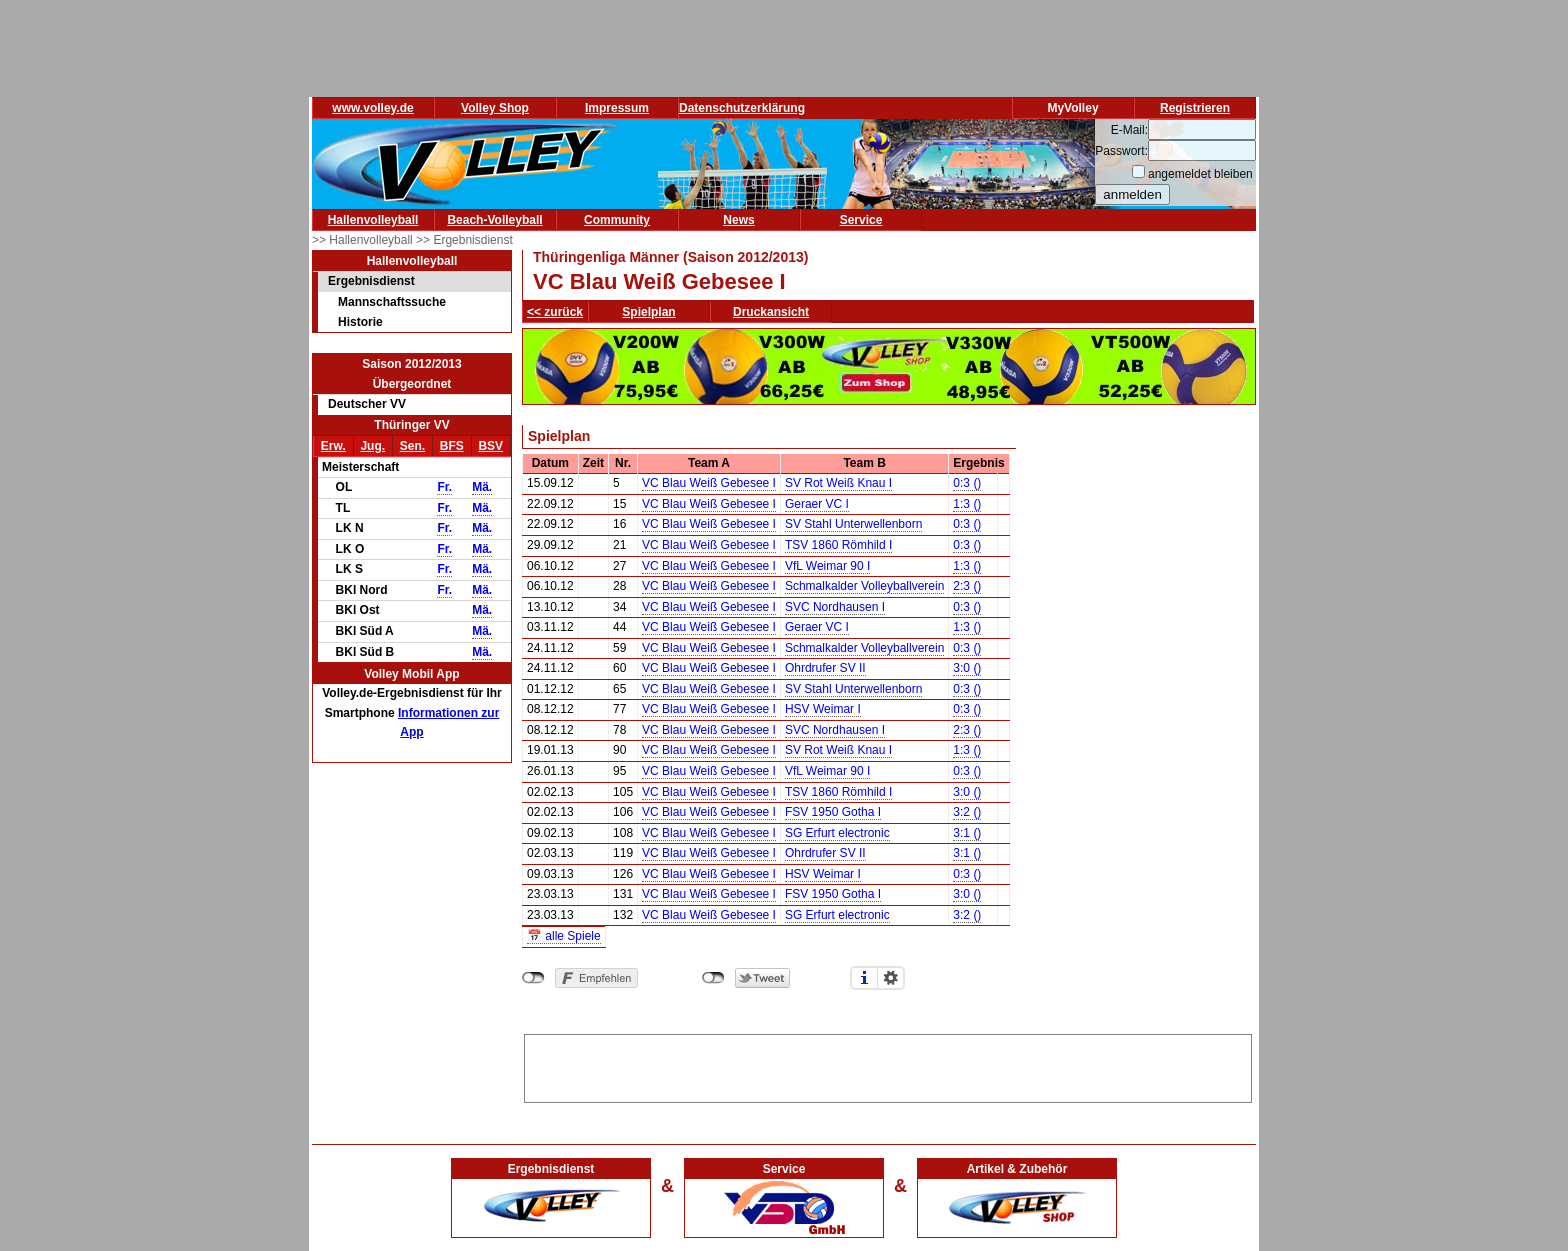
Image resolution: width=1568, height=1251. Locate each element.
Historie (360, 322)
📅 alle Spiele (564, 936)
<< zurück (555, 312)
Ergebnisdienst (371, 281)
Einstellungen (891, 978)
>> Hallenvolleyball (364, 240)
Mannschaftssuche (392, 302)
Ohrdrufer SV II (825, 668)
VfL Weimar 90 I (827, 566)
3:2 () (967, 812)
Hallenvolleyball (373, 220)
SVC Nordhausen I (835, 607)
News (738, 220)
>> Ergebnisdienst (464, 240)
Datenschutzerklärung (742, 108)
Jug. (372, 446)
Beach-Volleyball (494, 220)
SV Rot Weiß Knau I (838, 483)
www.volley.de (372, 108)
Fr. (444, 487)
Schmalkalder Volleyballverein (864, 586)
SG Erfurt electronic (837, 833)
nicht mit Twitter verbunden (713, 978)
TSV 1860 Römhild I (838, 545)
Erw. (333, 446)
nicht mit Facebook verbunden (533, 978)
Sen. (412, 446)
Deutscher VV (367, 404)
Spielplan (648, 312)
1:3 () (967, 504)
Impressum (617, 108)
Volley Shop (495, 108)
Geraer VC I (817, 504)
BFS (452, 446)
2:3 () (967, 586)
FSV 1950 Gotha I (833, 812)
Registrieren (1195, 108)
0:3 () (967, 483)
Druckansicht (771, 312)
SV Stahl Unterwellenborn (853, 524)
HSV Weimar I (823, 709)
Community (617, 220)
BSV (490, 446)
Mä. (482, 487)
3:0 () (967, 668)
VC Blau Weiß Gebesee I (709, 483)
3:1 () (967, 833)
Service (861, 220)
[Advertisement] (888, 1065)
